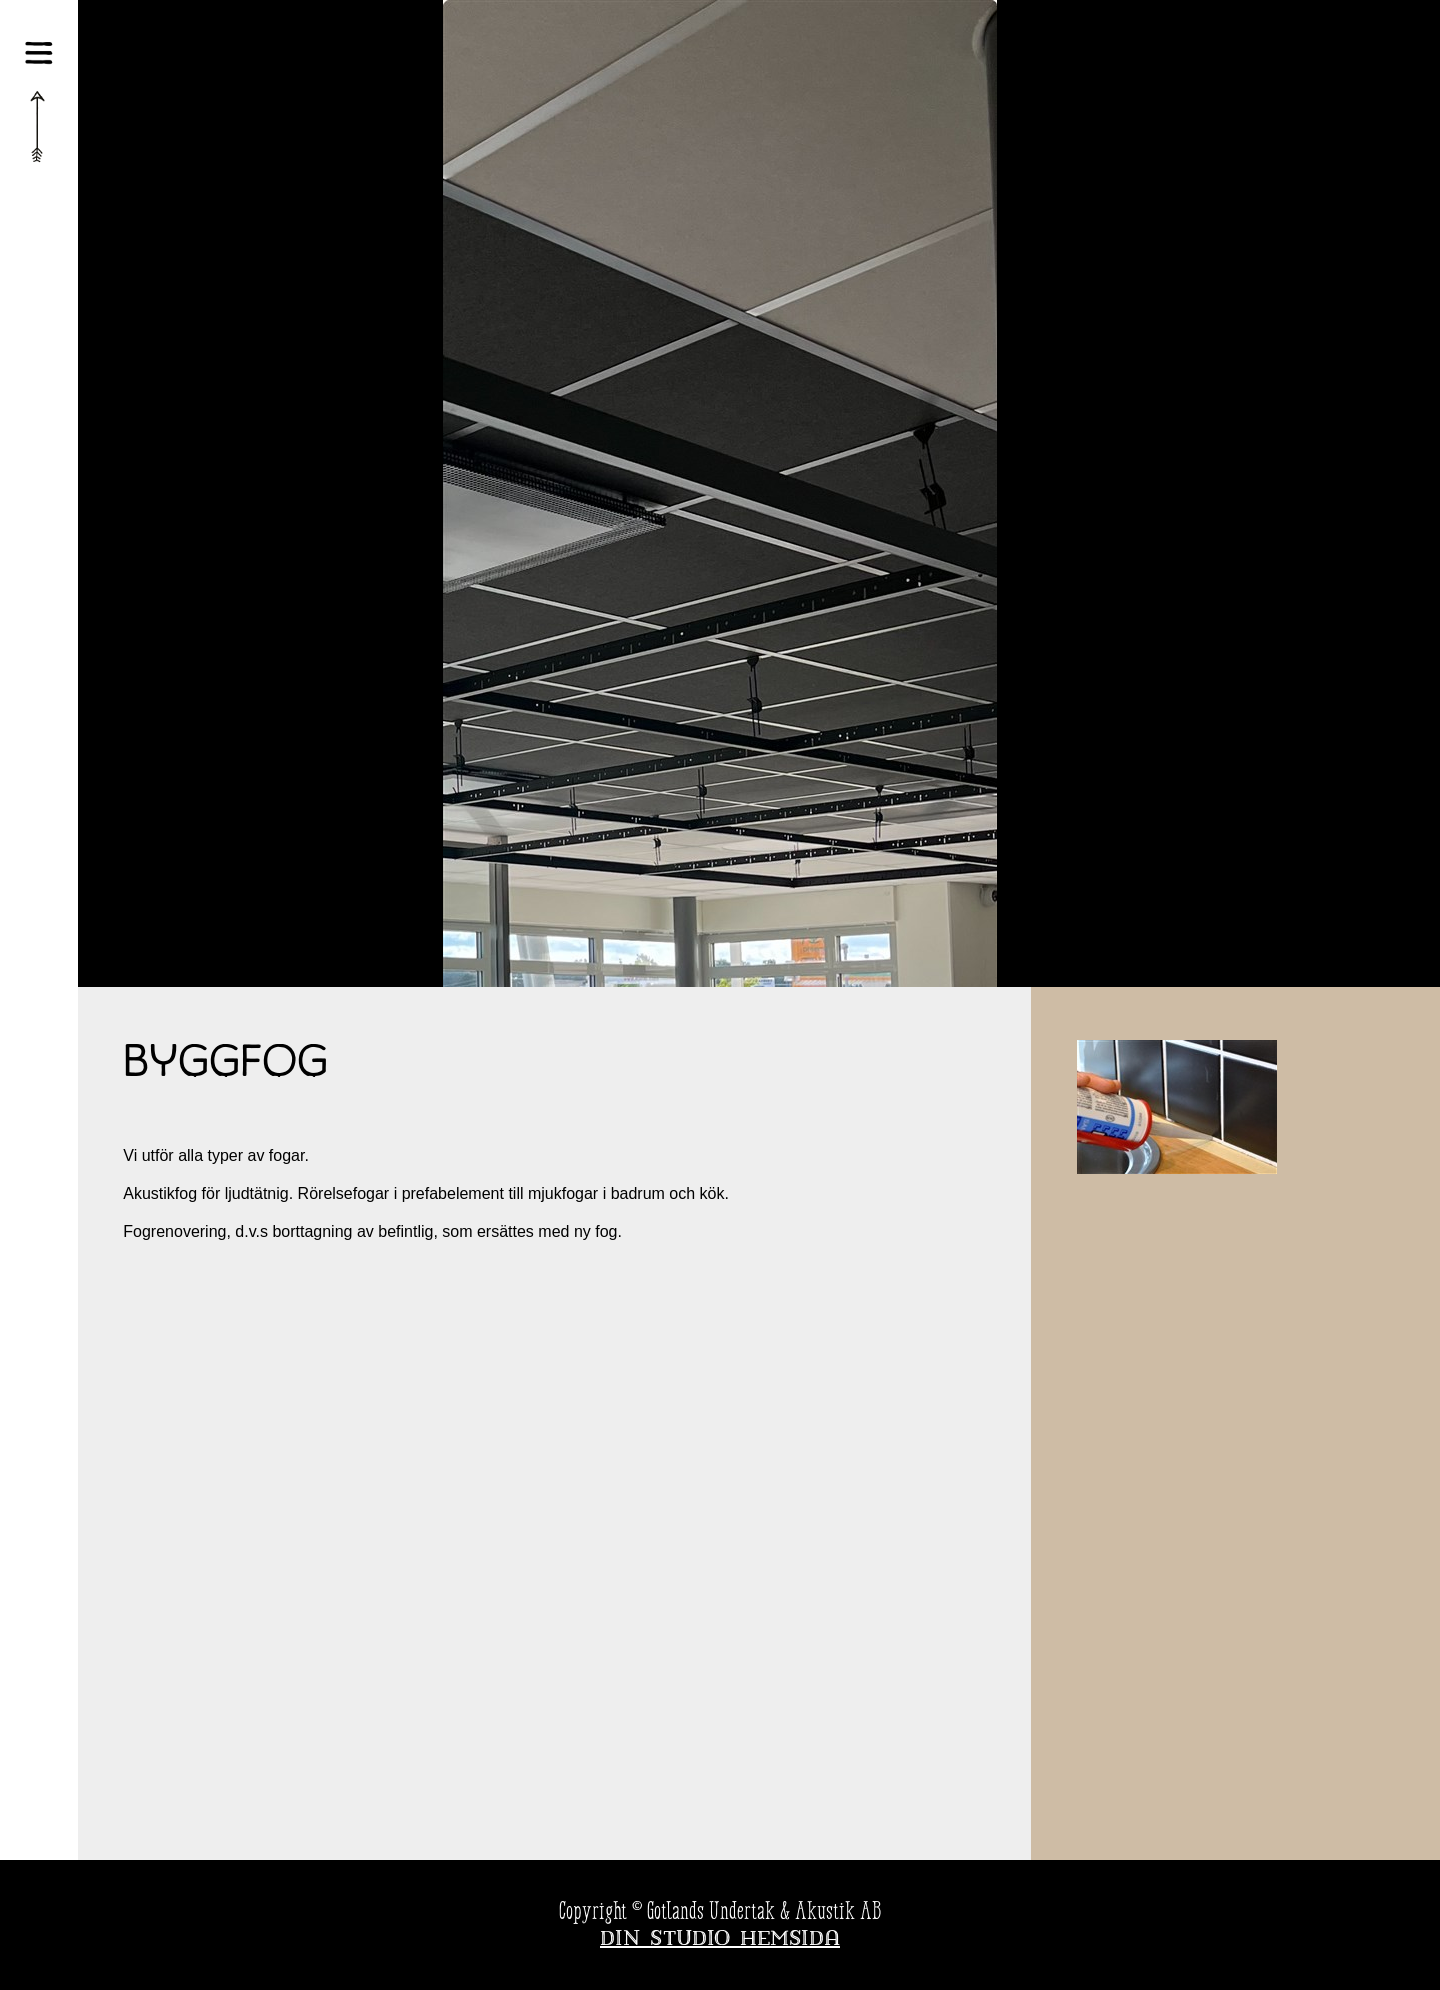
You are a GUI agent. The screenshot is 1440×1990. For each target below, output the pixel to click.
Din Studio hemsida (720, 1940)
